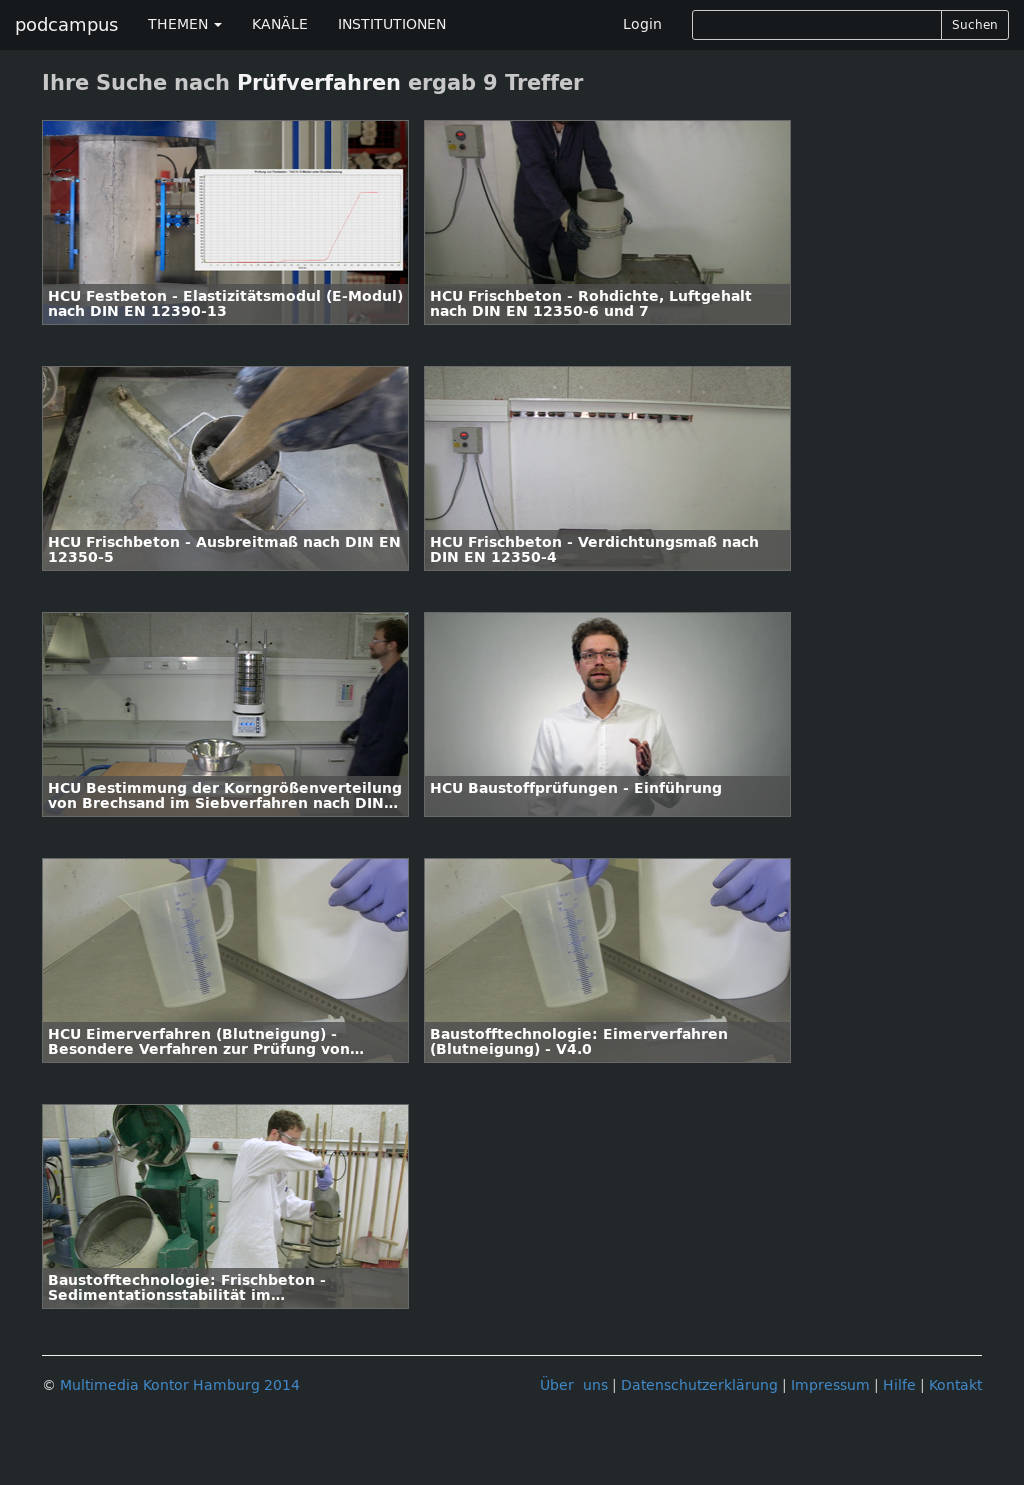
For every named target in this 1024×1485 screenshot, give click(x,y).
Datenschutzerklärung (699, 1385)
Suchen (975, 25)
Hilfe (899, 1385)
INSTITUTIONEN (392, 24)
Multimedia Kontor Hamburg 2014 (180, 1385)
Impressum (830, 1385)
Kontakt (955, 1385)
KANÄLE (280, 24)
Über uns (574, 1385)
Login (642, 24)
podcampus (66, 25)
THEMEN (185, 24)
